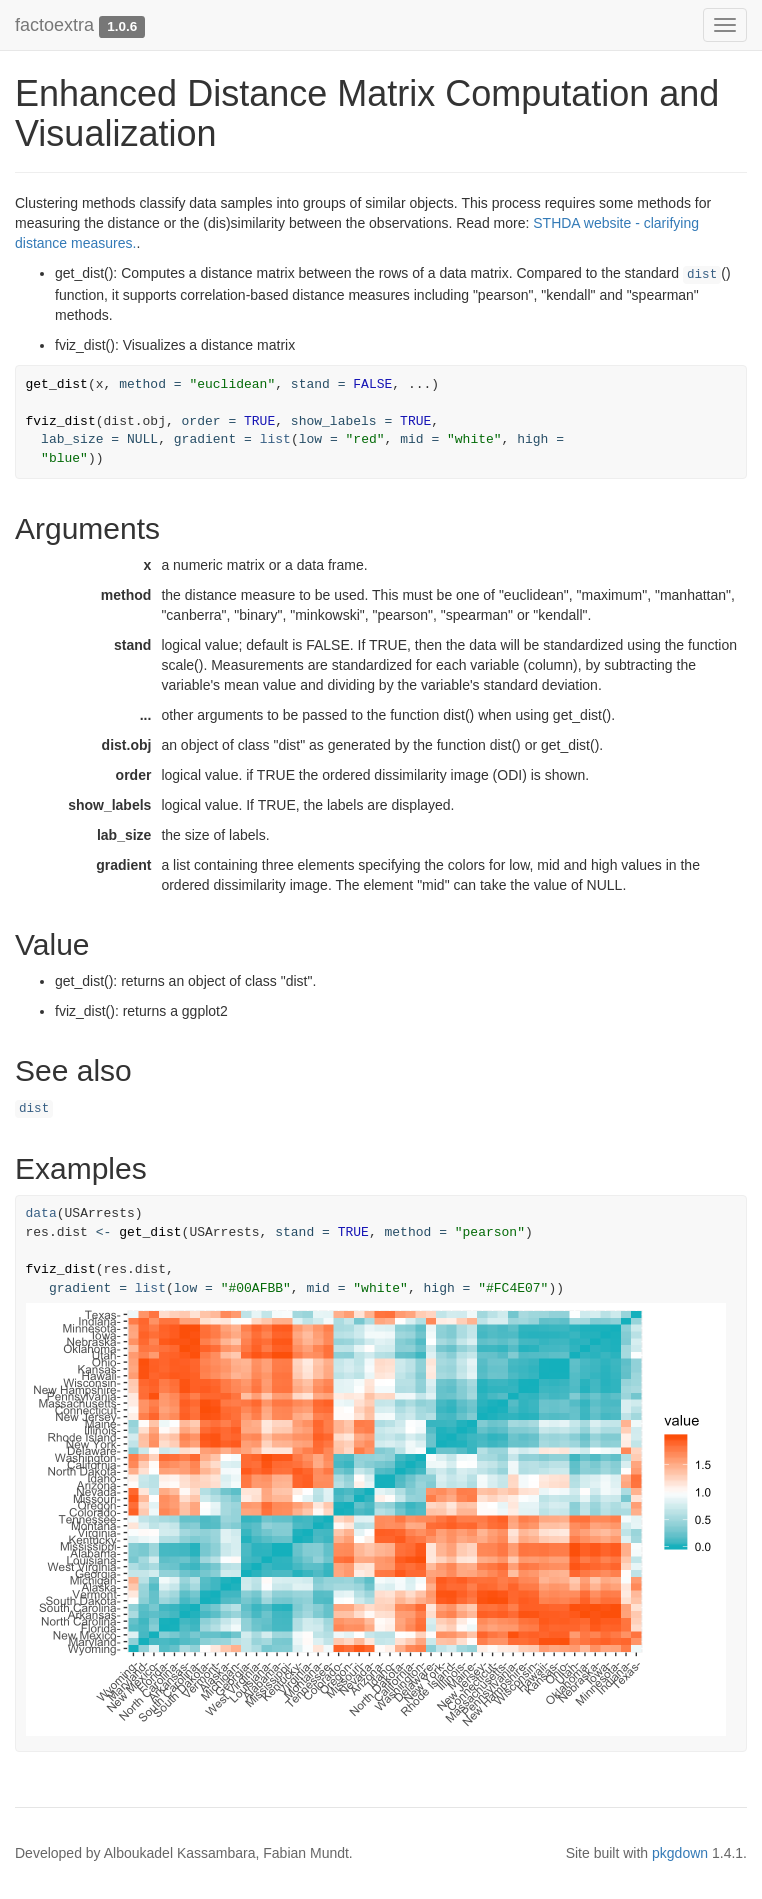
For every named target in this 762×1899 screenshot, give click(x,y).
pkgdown (680, 1853)
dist (702, 275)
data (41, 1213)
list (275, 439)
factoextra (54, 25)
